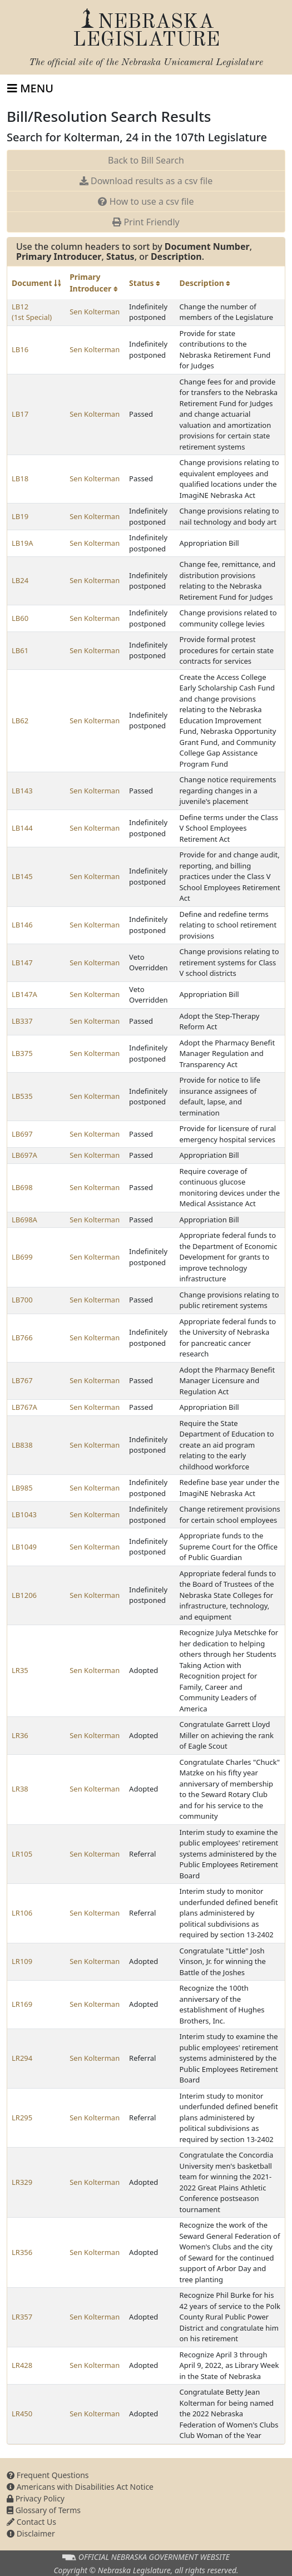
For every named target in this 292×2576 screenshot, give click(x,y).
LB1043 (24, 1514)
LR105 (22, 1854)
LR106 (22, 1913)
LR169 (22, 2004)
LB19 (20, 516)
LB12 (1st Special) (32, 312)
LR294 (22, 2058)
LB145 (22, 876)
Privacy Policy (36, 2498)
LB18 (20, 478)
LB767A (24, 1407)
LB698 (22, 1187)
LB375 (22, 1053)
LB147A (24, 994)
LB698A (24, 1220)
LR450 (22, 2414)
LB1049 (24, 1547)
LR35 (20, 1670)
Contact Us (31, 2521)
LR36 (20, 1735)
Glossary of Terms (44, 2510)
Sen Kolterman (95, 312)
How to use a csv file (146, 201)
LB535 (22, 1096)
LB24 (20, 580)
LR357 (22, 2317)
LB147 (22, 963)
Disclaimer (31, 2533)
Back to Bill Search (146, 160)
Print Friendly (145, 222)
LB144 (22, 828)
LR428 (22, 2365)
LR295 (22, 2118)
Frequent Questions (48, 2475)
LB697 (22, 1134)
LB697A (24, 1155)
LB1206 (24, 1595)
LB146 (22, 925)
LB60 (20, 618)
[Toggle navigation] (30, 88)
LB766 (22, 1338)
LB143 (22, 791)
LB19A (22, 543)
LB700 (22, 1300)
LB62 (20, 720)
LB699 (22, 1257)
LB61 (20, 650)
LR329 (22, 2182)
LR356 (22, 2252)
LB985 (22, 1488)
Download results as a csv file (146, 181)
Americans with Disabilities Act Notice (80, 2486)
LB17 (20, 414)
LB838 (22, 1445)
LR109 (22, 1961)
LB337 (22, 1021)
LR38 (20, 1789)
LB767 (22, 1380)
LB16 (20, 349)
